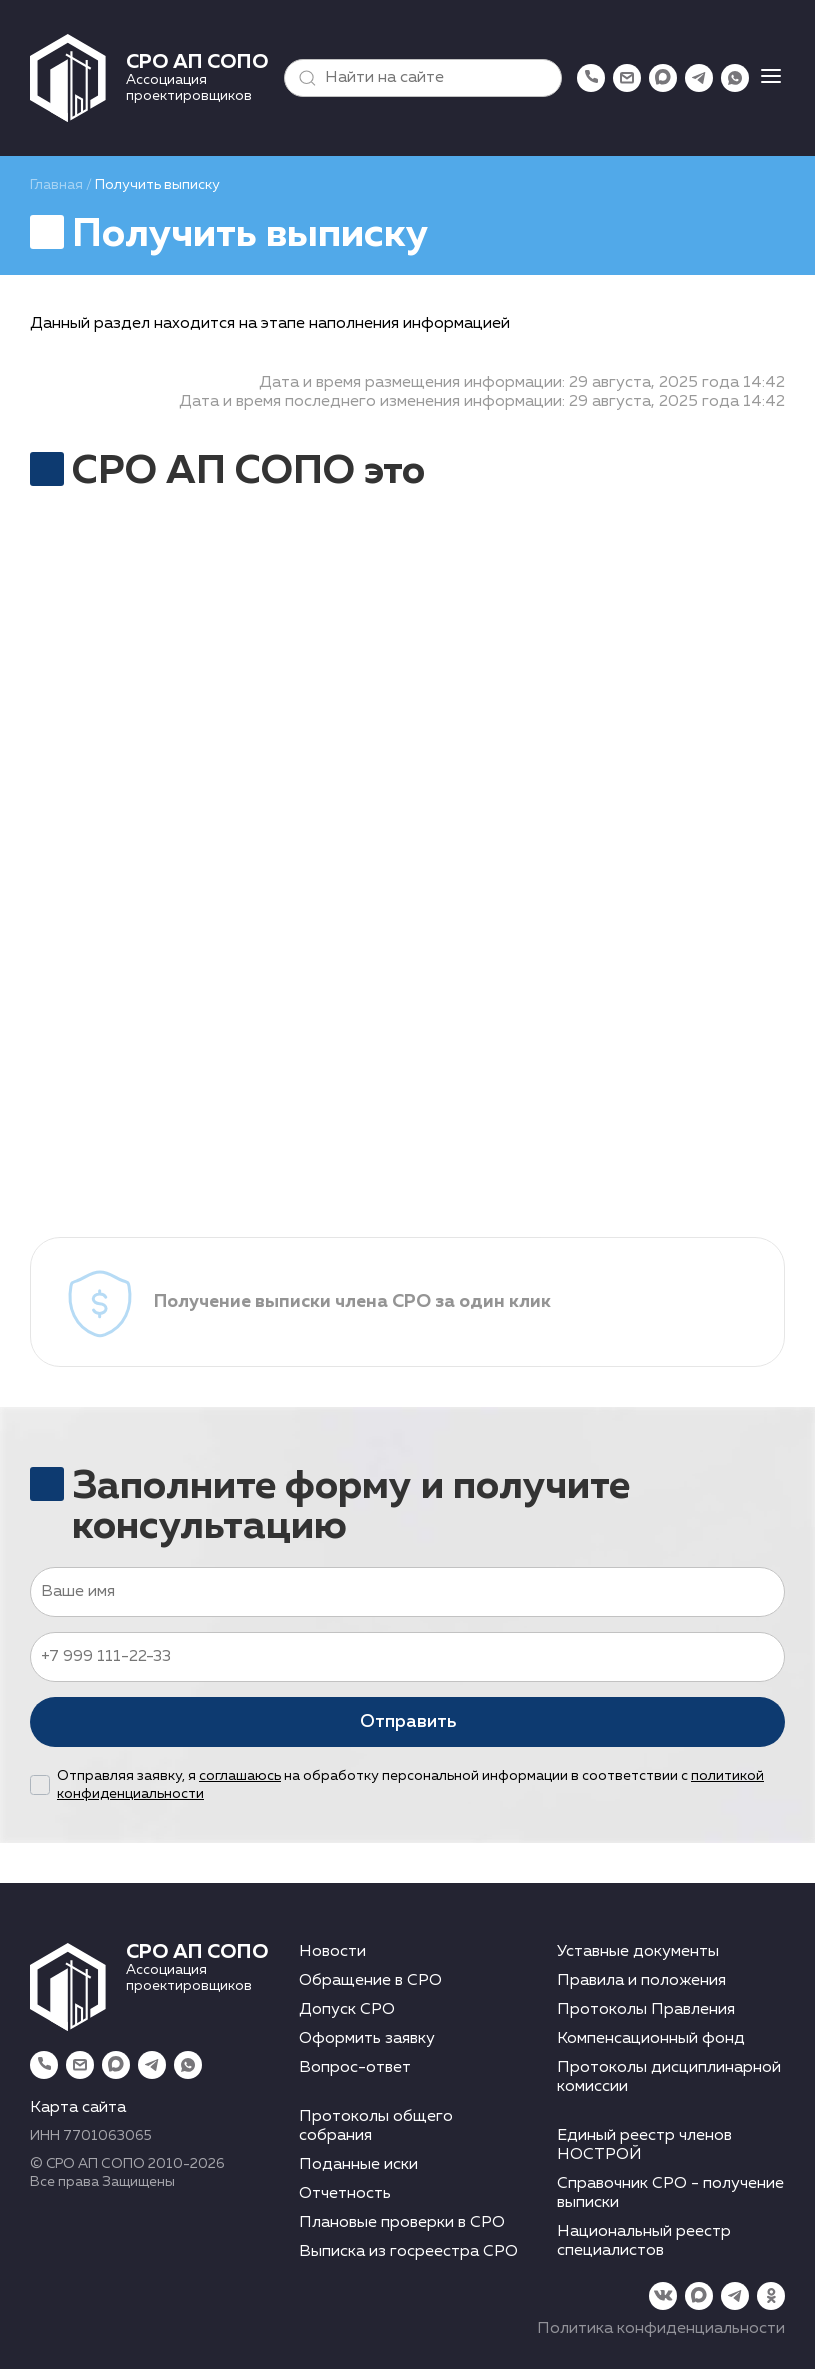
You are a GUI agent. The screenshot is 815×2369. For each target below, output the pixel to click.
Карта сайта (78, 2108)
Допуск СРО (347, 2010)
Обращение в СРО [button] (370, 1981)
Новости (332, 1952)
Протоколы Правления (646, 2010)
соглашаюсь (240, 1776)
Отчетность (345, 2194)
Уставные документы (638, 1952)
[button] (303, 78)
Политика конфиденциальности (661, 2329)
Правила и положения (641, 1981)
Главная (56, 185)
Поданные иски (358, 2165)
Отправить (408, 1722)
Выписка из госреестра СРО (408, 2252)
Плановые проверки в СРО (402, 2223)
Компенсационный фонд (651, 2039)
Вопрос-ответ (355, 2068)
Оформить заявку (367, 2039)
